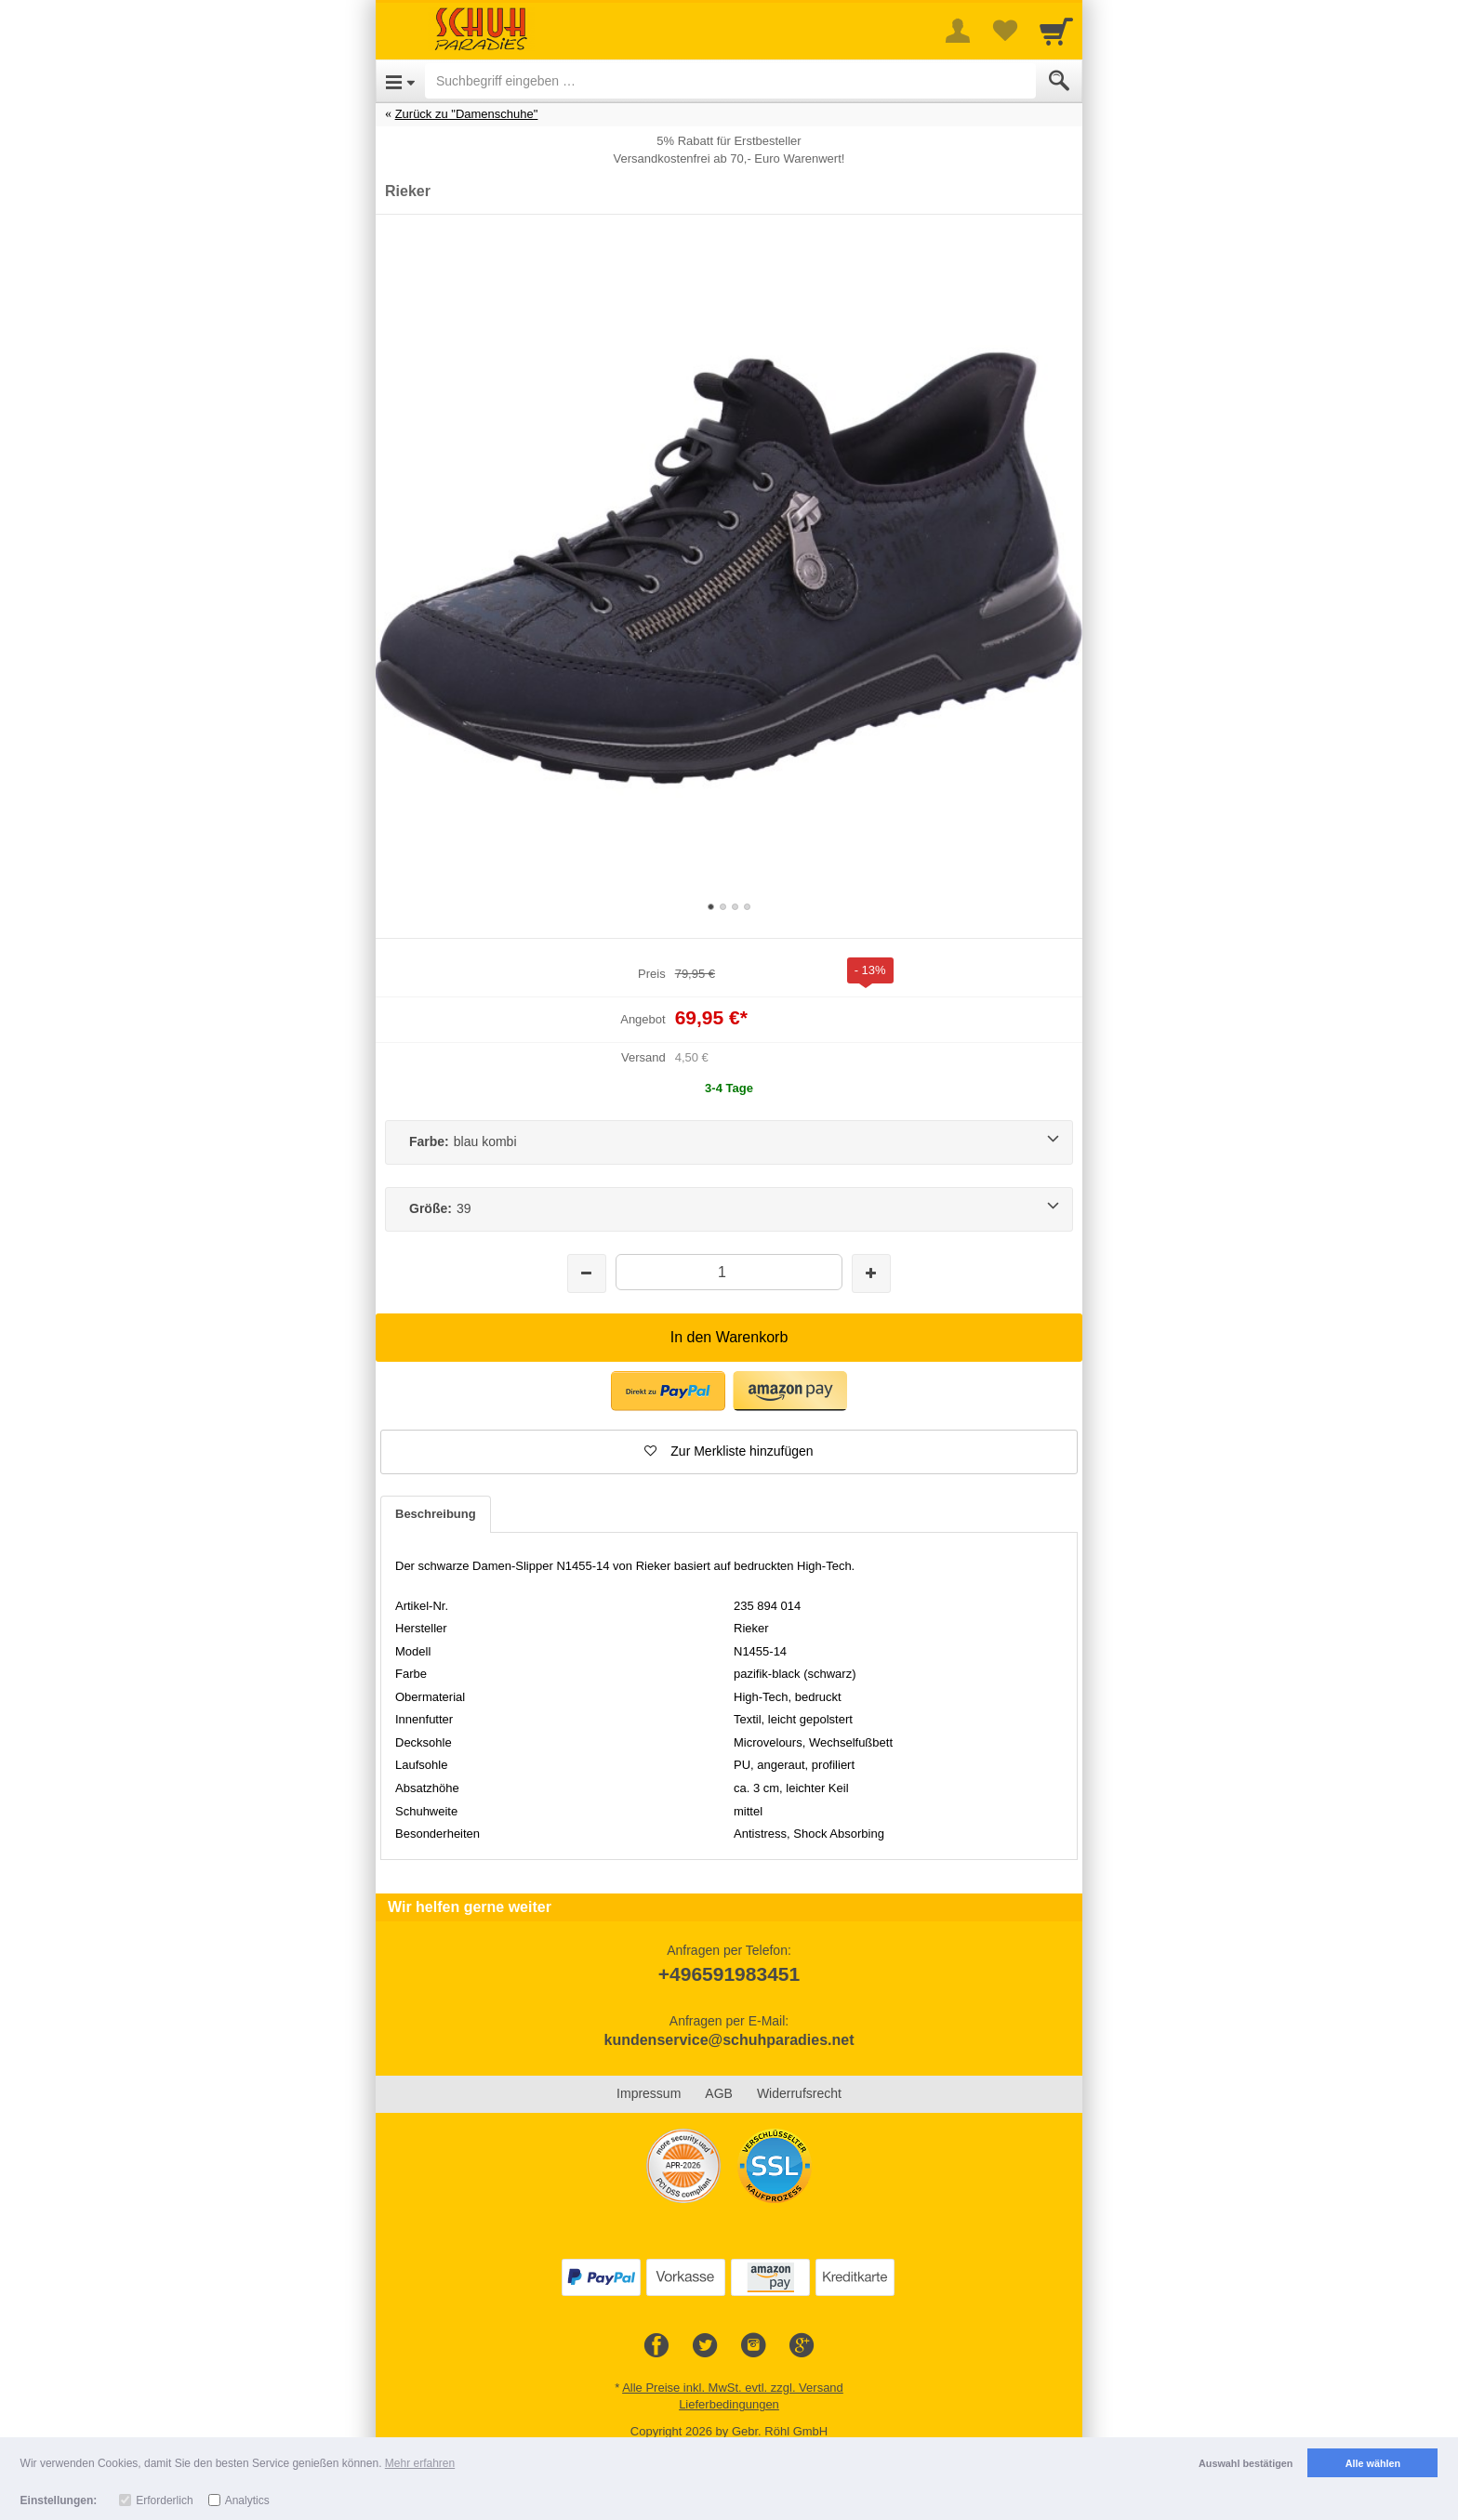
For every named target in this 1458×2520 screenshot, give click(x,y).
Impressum (648, 2093)
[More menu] (957, 31)
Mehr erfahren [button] (420, 2463)
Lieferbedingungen (729, 2404)
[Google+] (801, 2346)
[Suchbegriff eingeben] (730, 81)
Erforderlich (164, 2500)
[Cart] (1056, 31)
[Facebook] (656, 2346)
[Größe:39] (729, 1209)
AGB (719, 2093)
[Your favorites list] (1004, 31)
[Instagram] (753, 2346)
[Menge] (729, 1272)
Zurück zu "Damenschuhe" (466, 114)
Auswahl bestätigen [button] (1245, 2463)
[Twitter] (705, 2346)
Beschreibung (435, 1514)
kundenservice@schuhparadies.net (728, 2040)
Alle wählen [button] (1372, 2463)
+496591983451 (729, 1974)
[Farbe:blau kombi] (729, 1142)
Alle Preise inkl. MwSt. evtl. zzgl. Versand (732, 2388)
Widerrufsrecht (799, 2093)
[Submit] (1059, 81)
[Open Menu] (400, 81)
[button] (668, 1391)
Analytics (247, 2500)
